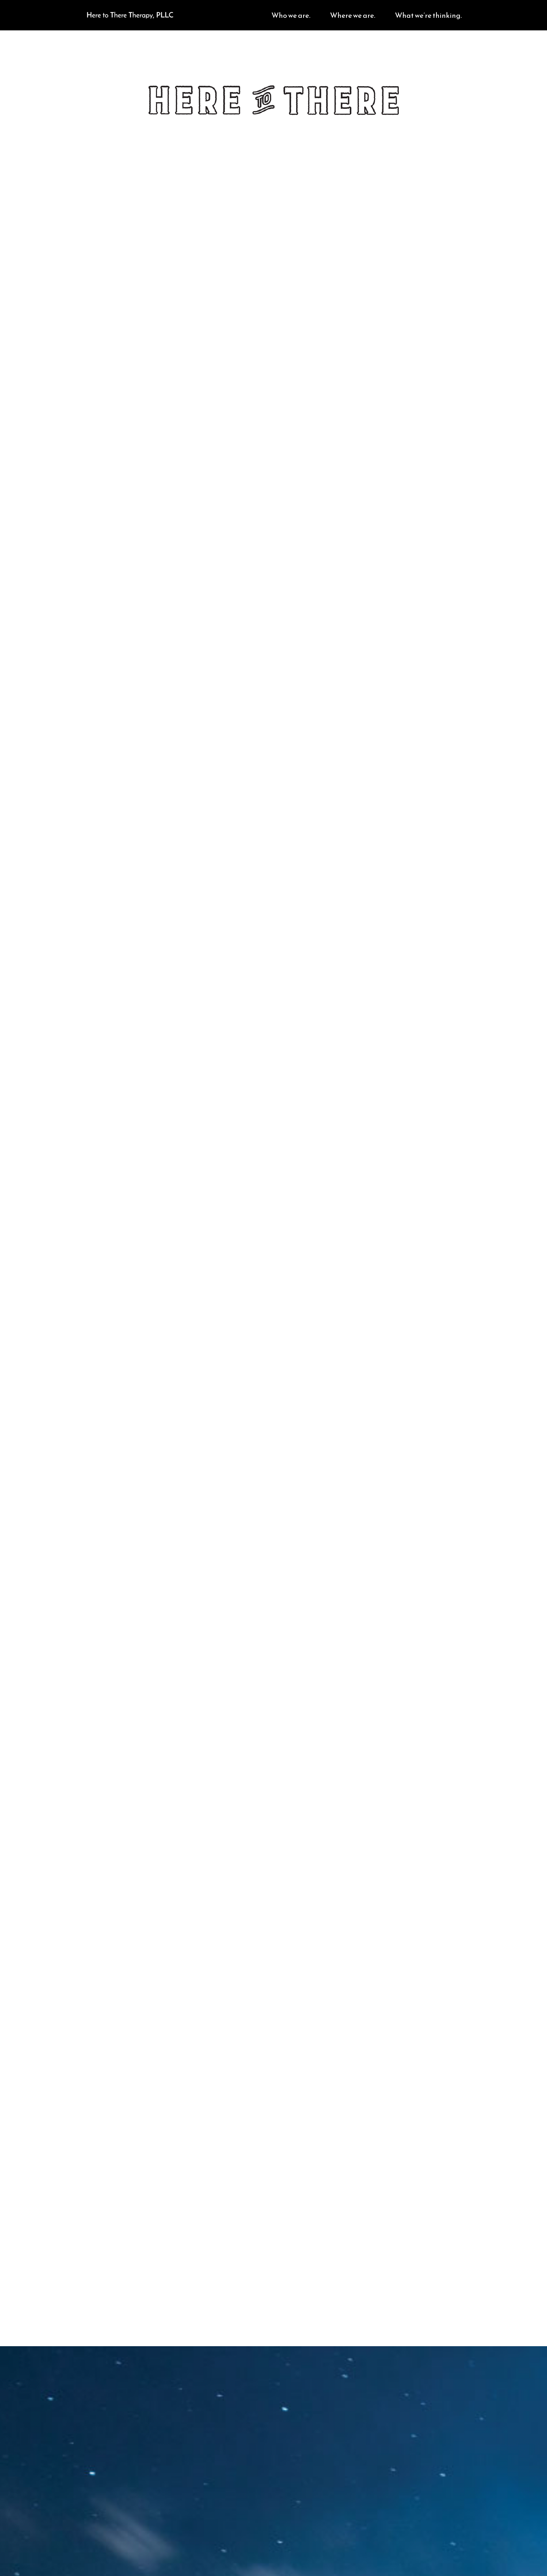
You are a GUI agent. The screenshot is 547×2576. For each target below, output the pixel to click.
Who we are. (290, 16)
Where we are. (352, 16)
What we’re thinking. (428, 16)
